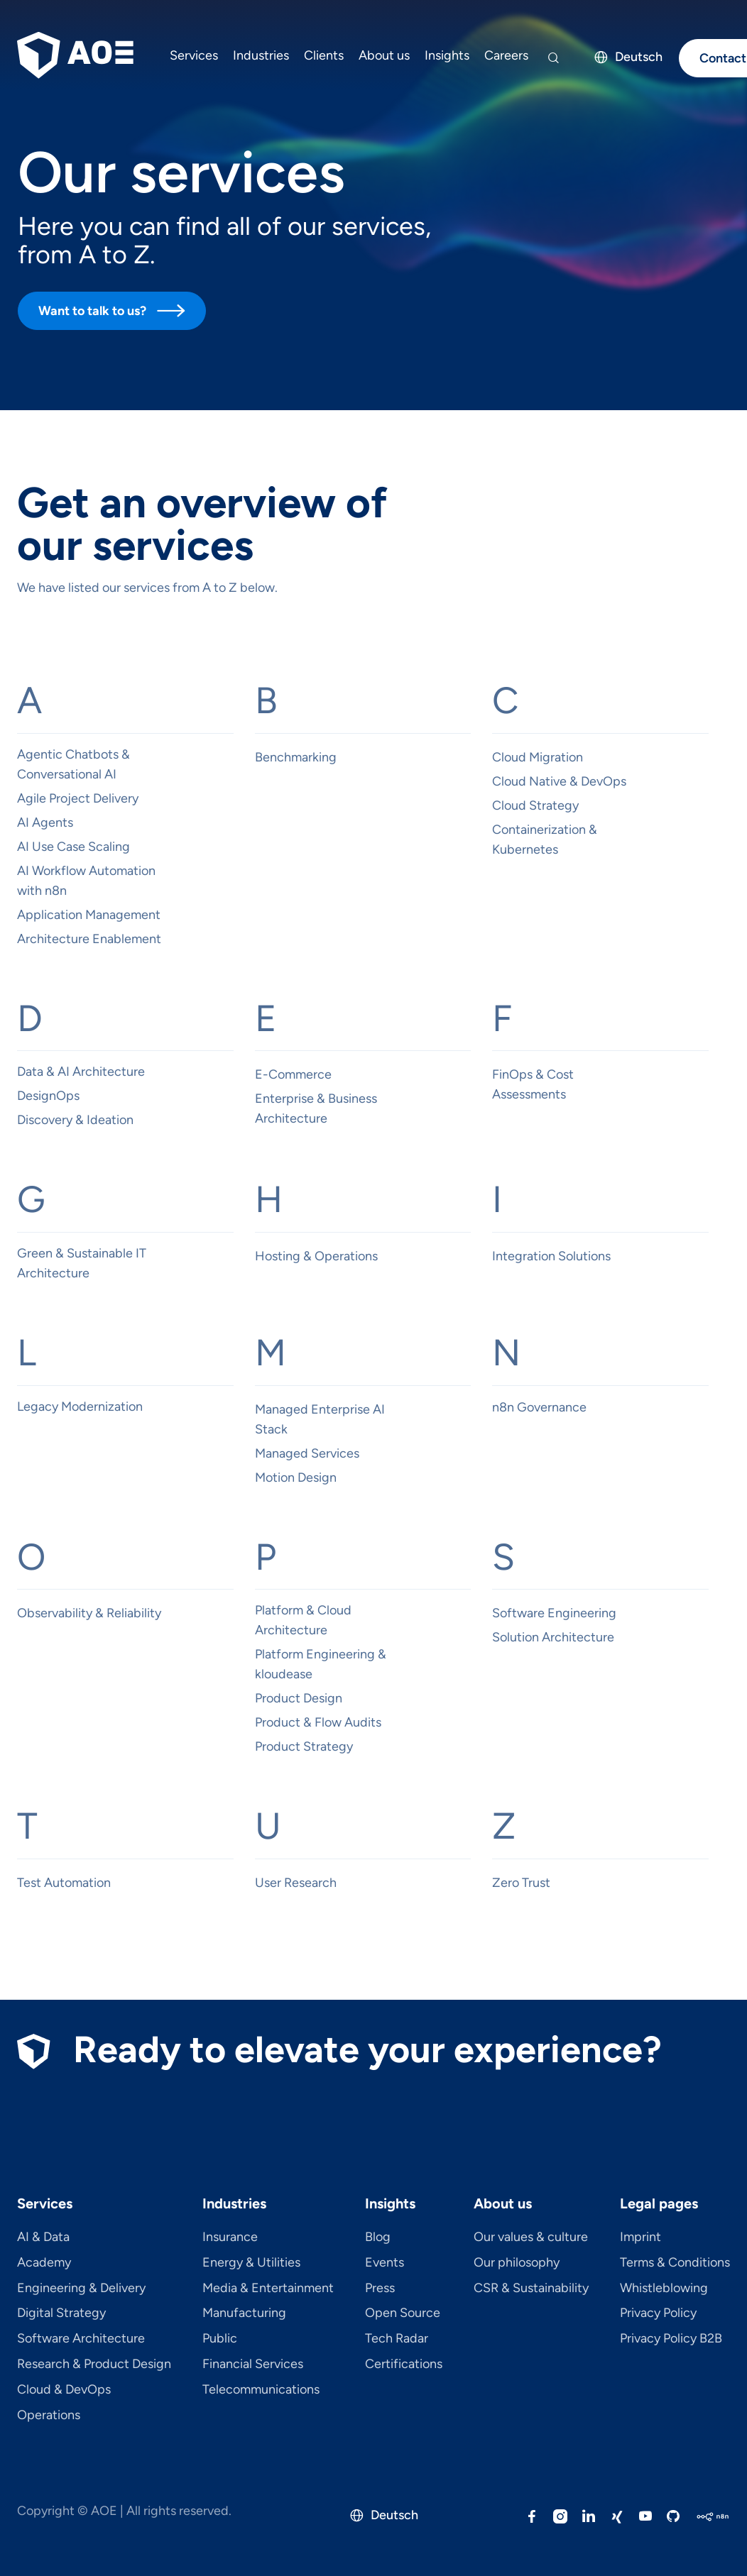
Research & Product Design (94, 2364)
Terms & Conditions (675, 2263)
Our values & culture (531, 2237)
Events (384, 2263)
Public (219, 2339)
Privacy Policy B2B (671, 2339)
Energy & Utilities (251, 2263)
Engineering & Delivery (81, 2288)
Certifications (403, 2364)
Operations (48, 2416)
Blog (378, 2237)
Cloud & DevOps (64, 2390)
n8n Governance (539, 1407)
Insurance (230, 2237)
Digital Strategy (61, 2313)
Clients (324, 55)
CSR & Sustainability (531, 2288)
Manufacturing (244, 2313)
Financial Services (252, 2364)
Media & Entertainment (268, 2288)
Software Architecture (81, 2339)
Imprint (640, 2237)
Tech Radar (396, 2339)
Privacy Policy (658, 2313)
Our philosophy (517, 2263)
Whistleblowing (664, 2288)
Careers (506, 55)
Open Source (402, 2313)
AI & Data (43, 2237)
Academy (44, 2263)
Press (380, 2288)
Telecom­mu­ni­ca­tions (261, 2390)
